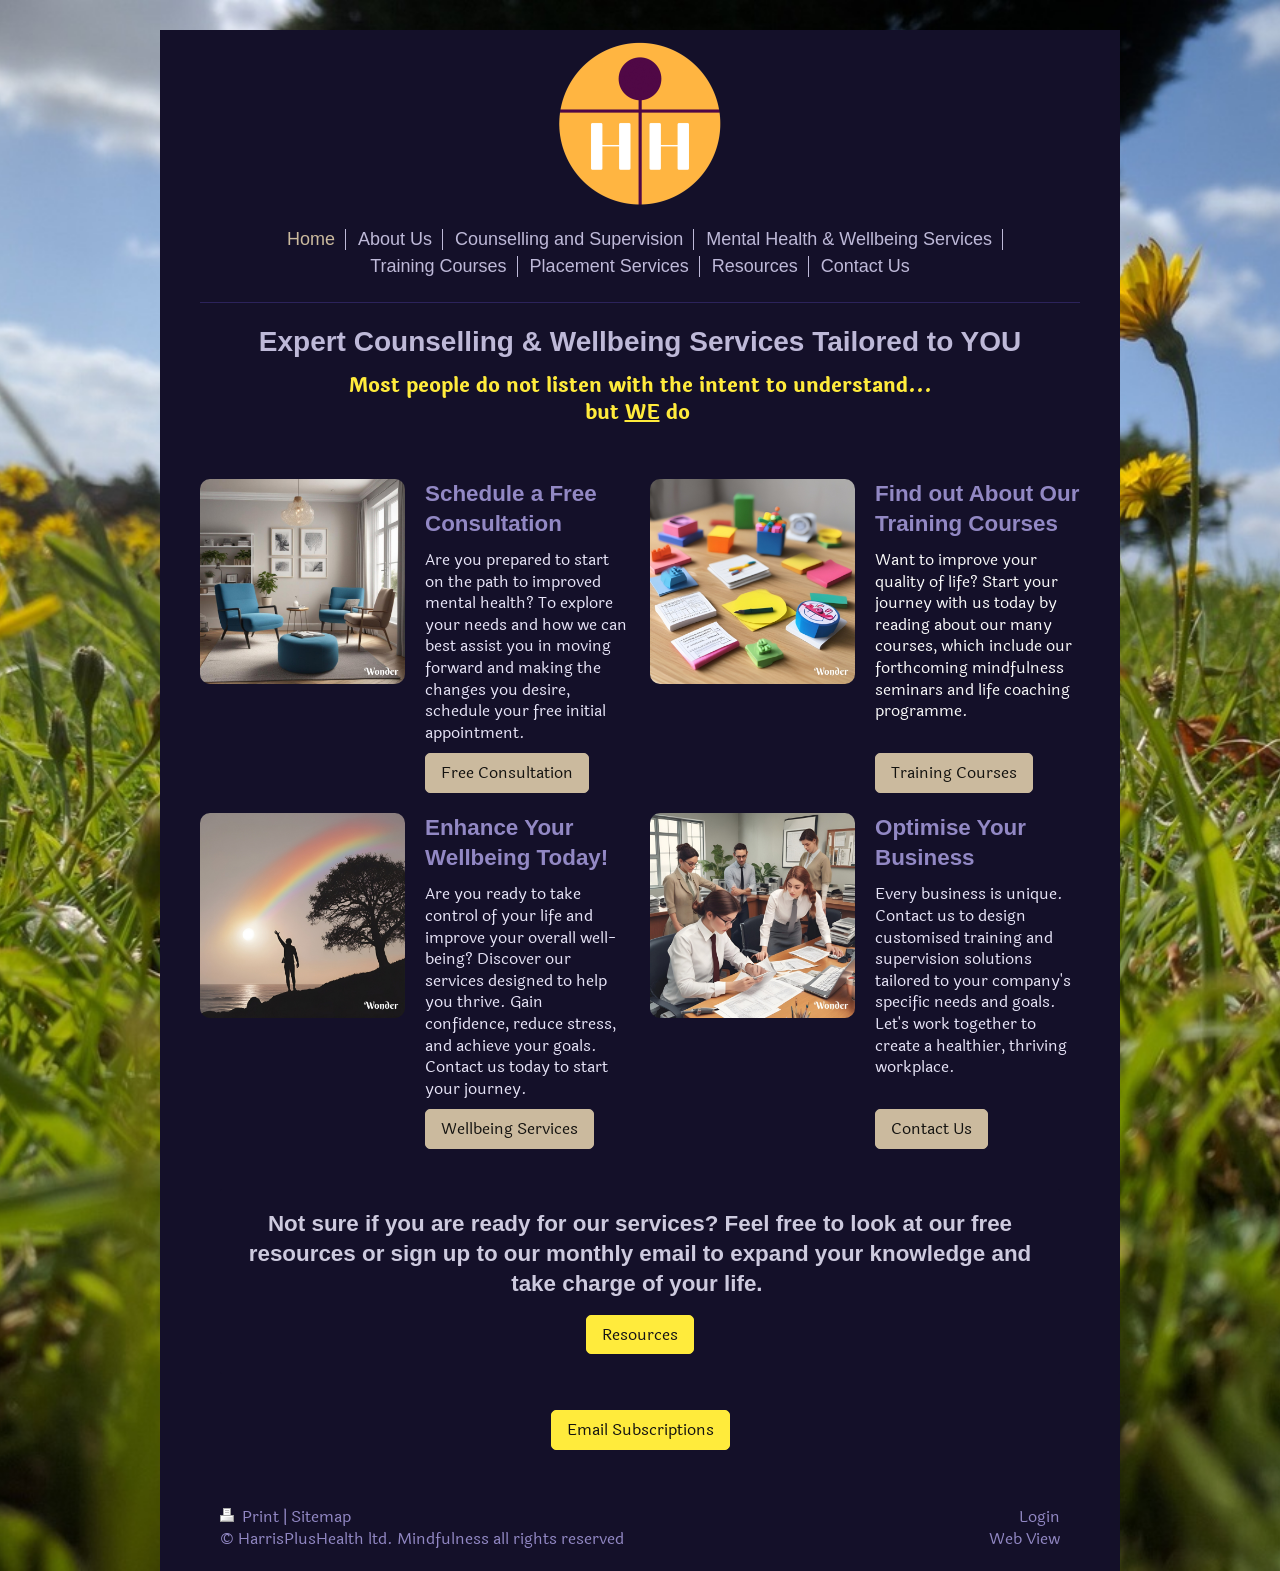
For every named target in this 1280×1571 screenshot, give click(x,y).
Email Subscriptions (640, 1429)
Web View (1024, 1538)
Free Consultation (507, 772)
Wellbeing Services (509, 1128)
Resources (640, 1334)
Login (1039, 1516)
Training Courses (954, 772)
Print (251, 1516)
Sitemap (321, 1516)
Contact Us (931, 1128)
